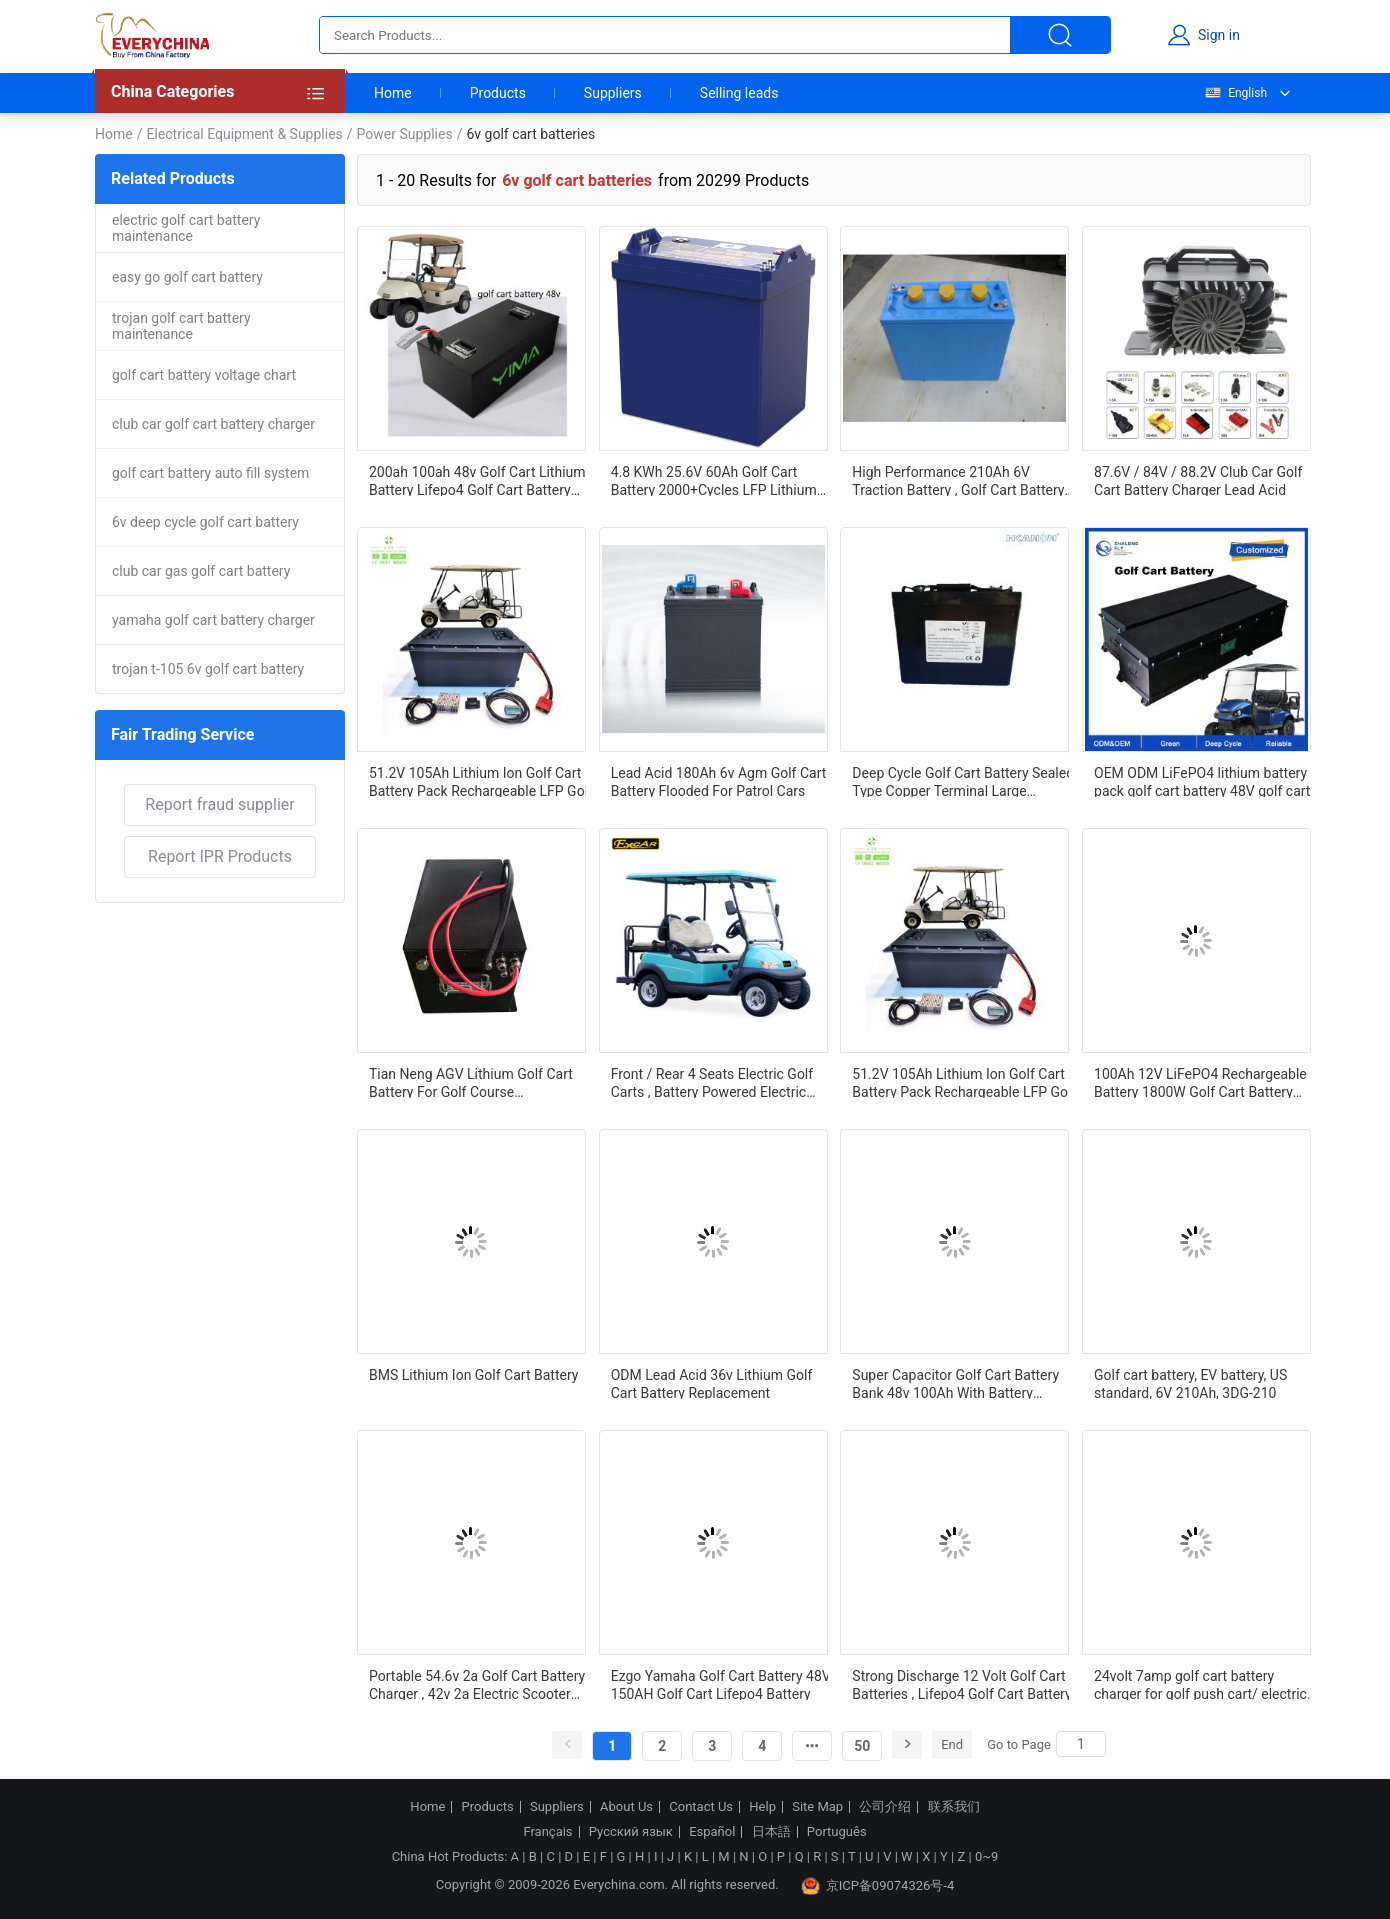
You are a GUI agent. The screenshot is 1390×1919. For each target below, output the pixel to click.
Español (712, 1832)
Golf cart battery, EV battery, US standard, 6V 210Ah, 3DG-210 (1190, 1383)
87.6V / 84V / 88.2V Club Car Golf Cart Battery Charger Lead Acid (1198, 480)
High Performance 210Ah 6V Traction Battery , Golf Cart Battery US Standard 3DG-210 (958, 480)
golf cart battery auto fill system (210, 473)
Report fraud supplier (219, 804)
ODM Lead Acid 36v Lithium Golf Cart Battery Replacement (712, 1383)
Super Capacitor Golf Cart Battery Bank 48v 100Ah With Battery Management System (955, 1383)
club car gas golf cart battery (201, 571)
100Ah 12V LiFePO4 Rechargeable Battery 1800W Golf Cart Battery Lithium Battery (1200, 1082)
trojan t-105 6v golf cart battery (208, 669)
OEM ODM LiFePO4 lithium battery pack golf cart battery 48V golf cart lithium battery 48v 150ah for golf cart (1202, 781)
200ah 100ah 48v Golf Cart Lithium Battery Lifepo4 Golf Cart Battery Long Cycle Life (477, 480)
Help (762, 1807)
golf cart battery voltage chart (204, 375)
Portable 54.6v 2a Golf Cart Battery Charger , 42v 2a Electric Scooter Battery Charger (477, 1684)
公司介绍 (885, 1807)
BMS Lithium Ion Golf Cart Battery (473, 1375)
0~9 (986, 1856)
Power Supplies (405, 134)
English (1235, 93)
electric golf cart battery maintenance (186, 228)
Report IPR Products (220, 856)
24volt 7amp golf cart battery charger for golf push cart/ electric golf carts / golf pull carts (1200, 1684)
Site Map (817, 1807)
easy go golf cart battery (187, 277)
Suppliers (613, 93)
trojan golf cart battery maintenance (181, 326)
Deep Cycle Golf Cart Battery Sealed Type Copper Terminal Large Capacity (963, 781)
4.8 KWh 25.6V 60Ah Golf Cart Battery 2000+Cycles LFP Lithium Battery (714, 480)
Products (498, 93)
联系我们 (954, 1807)
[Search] (1081, 1744)
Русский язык (631, 1832)
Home (393, 93)
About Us (626, 1807)
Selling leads (739, 93)
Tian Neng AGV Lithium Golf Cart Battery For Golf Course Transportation (471, 1082)
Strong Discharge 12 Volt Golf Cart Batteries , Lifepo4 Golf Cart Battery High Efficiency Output (961, 1684)
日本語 (771, 1832)
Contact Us (701, 1807)
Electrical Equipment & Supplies (244, 134)
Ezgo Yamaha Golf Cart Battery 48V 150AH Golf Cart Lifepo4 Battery (721, 1684)
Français (547, 1832)
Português (837, 1832)
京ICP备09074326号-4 (878, 1886)
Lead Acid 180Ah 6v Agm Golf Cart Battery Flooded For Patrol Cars (719, 781)
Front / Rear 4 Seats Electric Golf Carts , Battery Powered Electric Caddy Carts (712, 1082)
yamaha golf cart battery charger (213, 620)
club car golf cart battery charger (213, 424)
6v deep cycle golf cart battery (205, 522)
